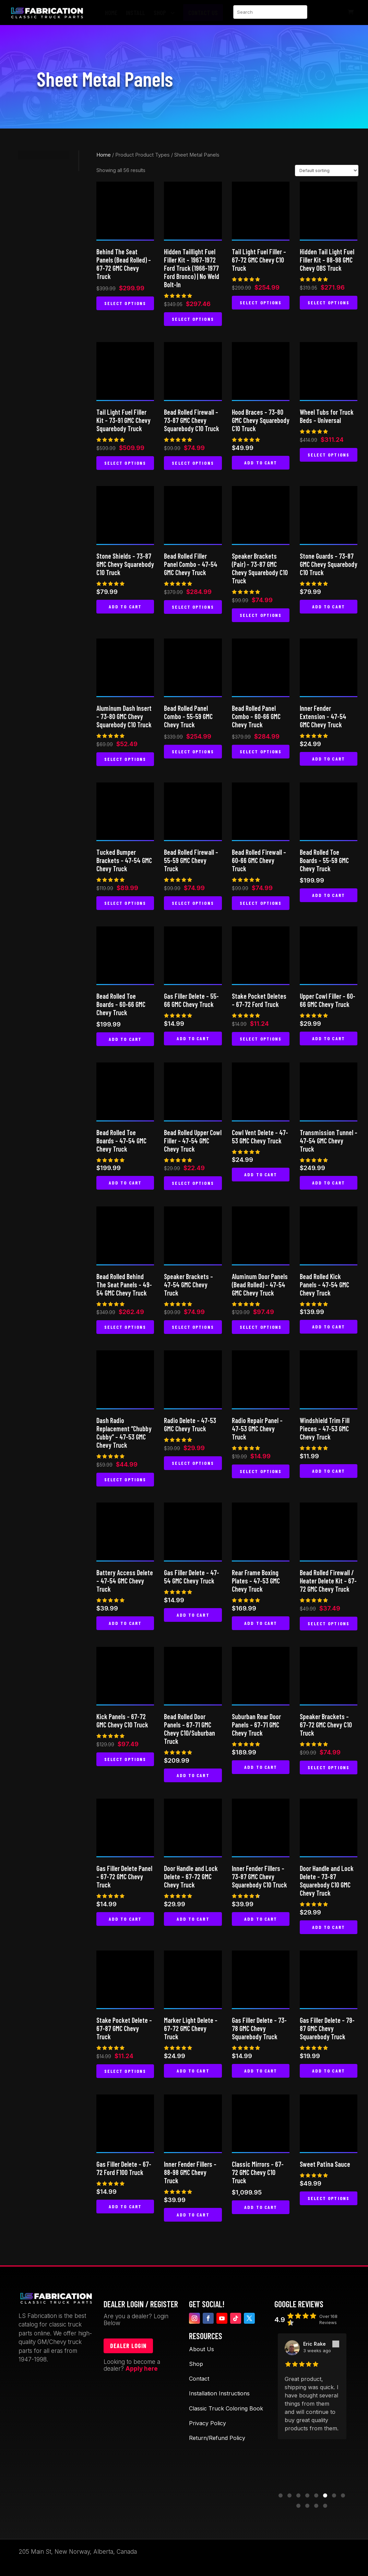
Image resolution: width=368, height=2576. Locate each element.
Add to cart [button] (260, 462)
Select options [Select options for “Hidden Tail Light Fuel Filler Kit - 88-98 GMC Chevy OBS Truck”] (328, 302)
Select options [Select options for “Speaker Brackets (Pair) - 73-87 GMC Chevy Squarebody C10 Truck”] (261, 615)
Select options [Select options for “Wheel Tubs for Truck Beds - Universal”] (328, 455)
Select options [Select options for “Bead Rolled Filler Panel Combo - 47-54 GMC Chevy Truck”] (193, 607)
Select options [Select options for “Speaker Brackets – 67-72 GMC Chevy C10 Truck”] (328, 1767)
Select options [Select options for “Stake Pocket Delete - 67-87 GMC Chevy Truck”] (125, 2071)
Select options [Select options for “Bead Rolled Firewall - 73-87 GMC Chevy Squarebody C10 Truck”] (193, 463)
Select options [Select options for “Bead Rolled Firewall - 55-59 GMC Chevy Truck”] (193, 903)
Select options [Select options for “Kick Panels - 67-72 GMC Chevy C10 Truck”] (125, 1759)
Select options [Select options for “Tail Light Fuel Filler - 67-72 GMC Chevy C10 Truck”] (261, 302)
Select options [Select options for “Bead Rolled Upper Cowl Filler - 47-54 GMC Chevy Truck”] (193, 1183)
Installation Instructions (219, 2393)
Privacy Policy (207, 2423)
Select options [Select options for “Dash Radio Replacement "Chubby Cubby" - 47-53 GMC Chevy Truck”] (125, 1479)
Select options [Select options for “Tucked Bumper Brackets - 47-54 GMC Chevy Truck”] (125, 903)
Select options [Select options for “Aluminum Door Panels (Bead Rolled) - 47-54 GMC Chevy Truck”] (261, 1327)
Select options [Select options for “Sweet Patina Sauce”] (328, 2198)
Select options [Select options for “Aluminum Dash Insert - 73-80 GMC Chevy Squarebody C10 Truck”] (125, 759)
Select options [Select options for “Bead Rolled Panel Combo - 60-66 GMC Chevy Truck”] (261, 751)
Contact (199, 2378)
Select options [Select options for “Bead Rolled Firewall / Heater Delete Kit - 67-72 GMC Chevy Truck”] (328, 1623)
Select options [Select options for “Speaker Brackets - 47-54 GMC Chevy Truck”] (193, 1327)
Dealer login (128, 2345)
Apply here (142, 2368)
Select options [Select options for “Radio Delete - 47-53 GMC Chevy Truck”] (193, 1463)
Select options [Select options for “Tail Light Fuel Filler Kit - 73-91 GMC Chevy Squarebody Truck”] (125, 463)
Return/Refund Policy (217, 2437)
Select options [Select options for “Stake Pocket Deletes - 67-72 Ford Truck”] (261, 1039)
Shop (196, 2363)
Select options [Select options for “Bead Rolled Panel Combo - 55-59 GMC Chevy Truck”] (193, 751)
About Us (201, 2349)
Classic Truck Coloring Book (226, 2408)
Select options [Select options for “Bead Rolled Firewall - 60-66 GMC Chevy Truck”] (261, 903)
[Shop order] (326, 170)
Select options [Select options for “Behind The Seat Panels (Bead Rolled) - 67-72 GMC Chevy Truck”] (125, 303)
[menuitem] (112, 12)
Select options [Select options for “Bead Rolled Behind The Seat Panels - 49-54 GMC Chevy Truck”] (125, 1327)
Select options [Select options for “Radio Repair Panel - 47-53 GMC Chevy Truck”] (261, 1471)
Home (103, 155)
